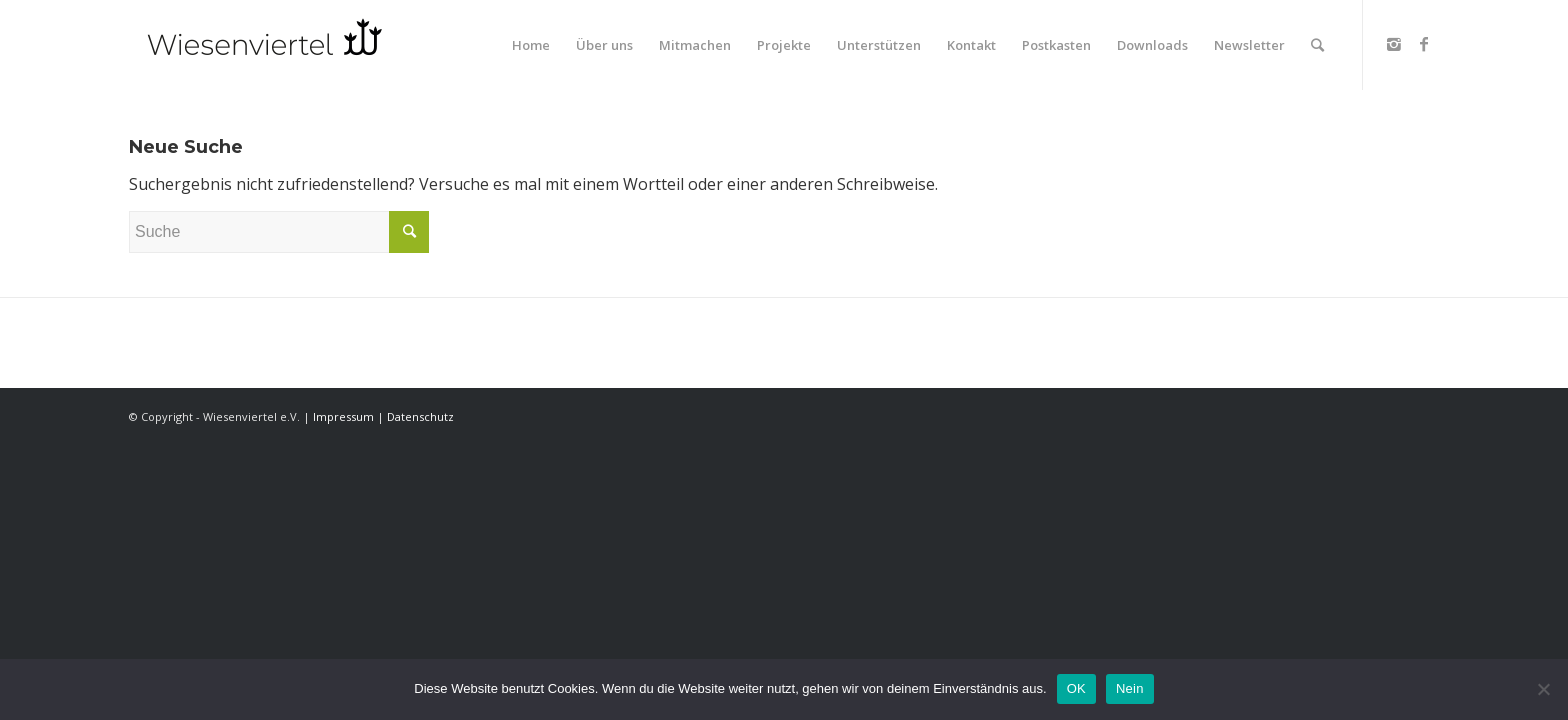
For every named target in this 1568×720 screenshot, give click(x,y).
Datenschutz (420, 416)
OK (1076, 688)
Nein (1130, 688)
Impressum (343, 416)
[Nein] (1543, 689)
